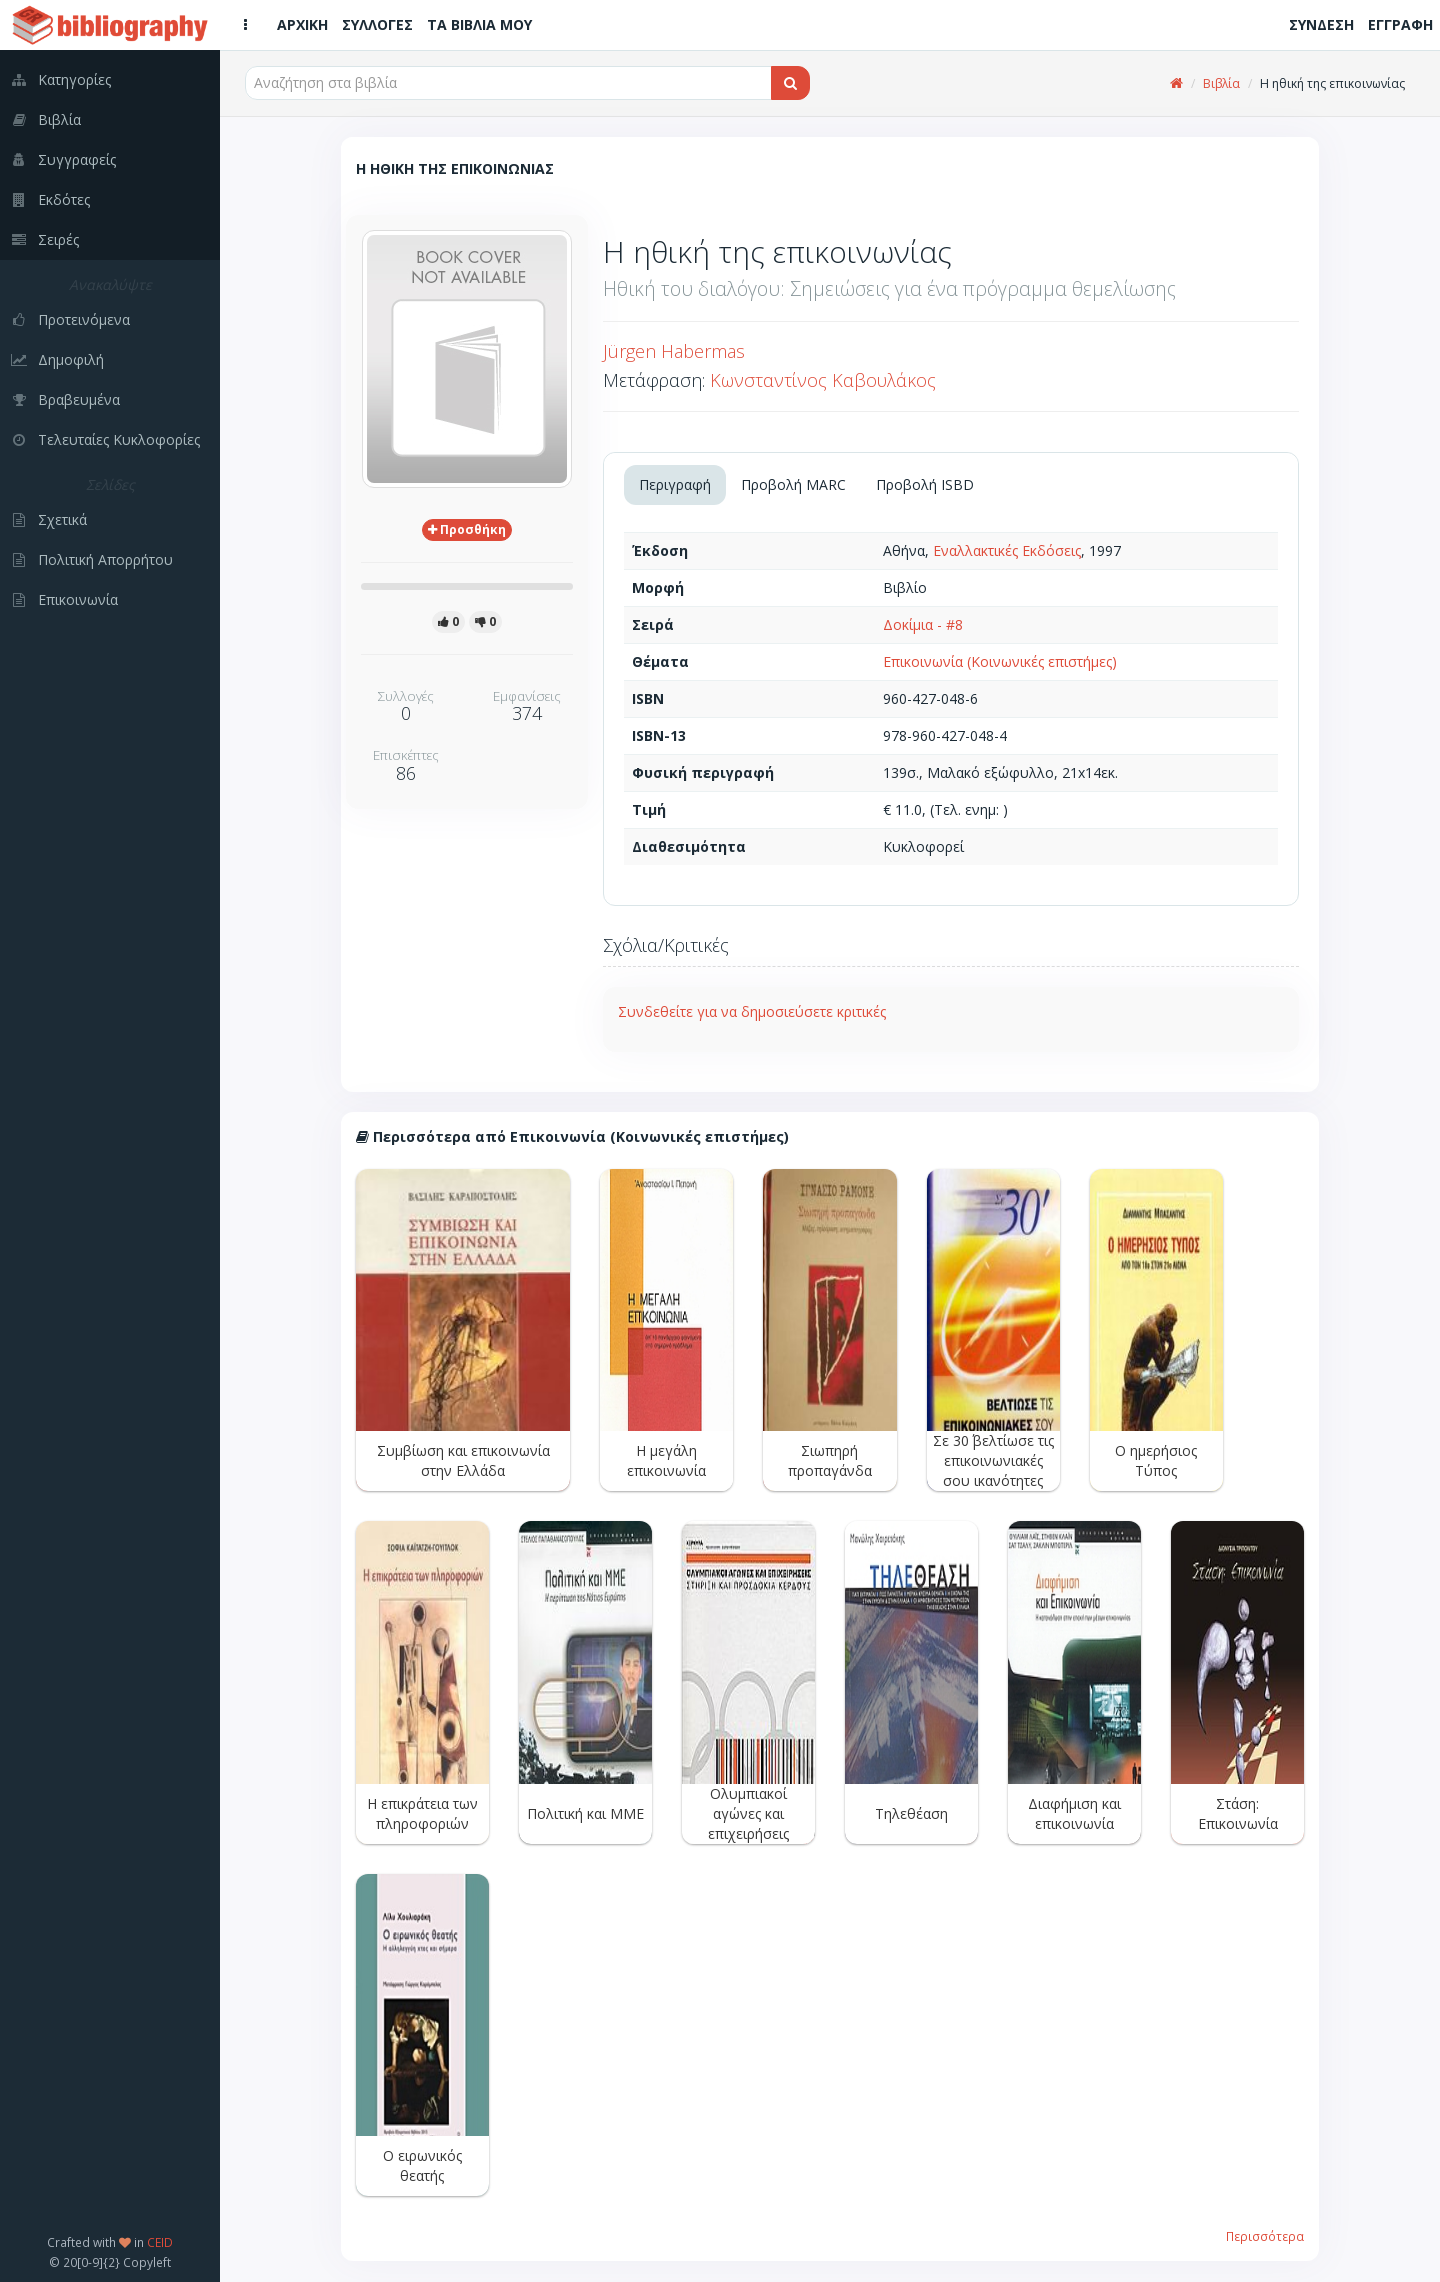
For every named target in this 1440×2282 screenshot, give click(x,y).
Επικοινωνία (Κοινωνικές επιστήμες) (1000, 661)
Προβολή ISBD (925, 484)
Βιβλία (1221, 83)
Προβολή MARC (793, 484)
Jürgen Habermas (674, 351)
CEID (160, 2242)
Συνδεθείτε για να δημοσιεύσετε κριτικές (752, 1011)
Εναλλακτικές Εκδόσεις (1007, 550)
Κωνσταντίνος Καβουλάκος (823, 380)
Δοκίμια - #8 (923, 624)
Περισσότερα (1265, 2236)
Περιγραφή (675, 484)
